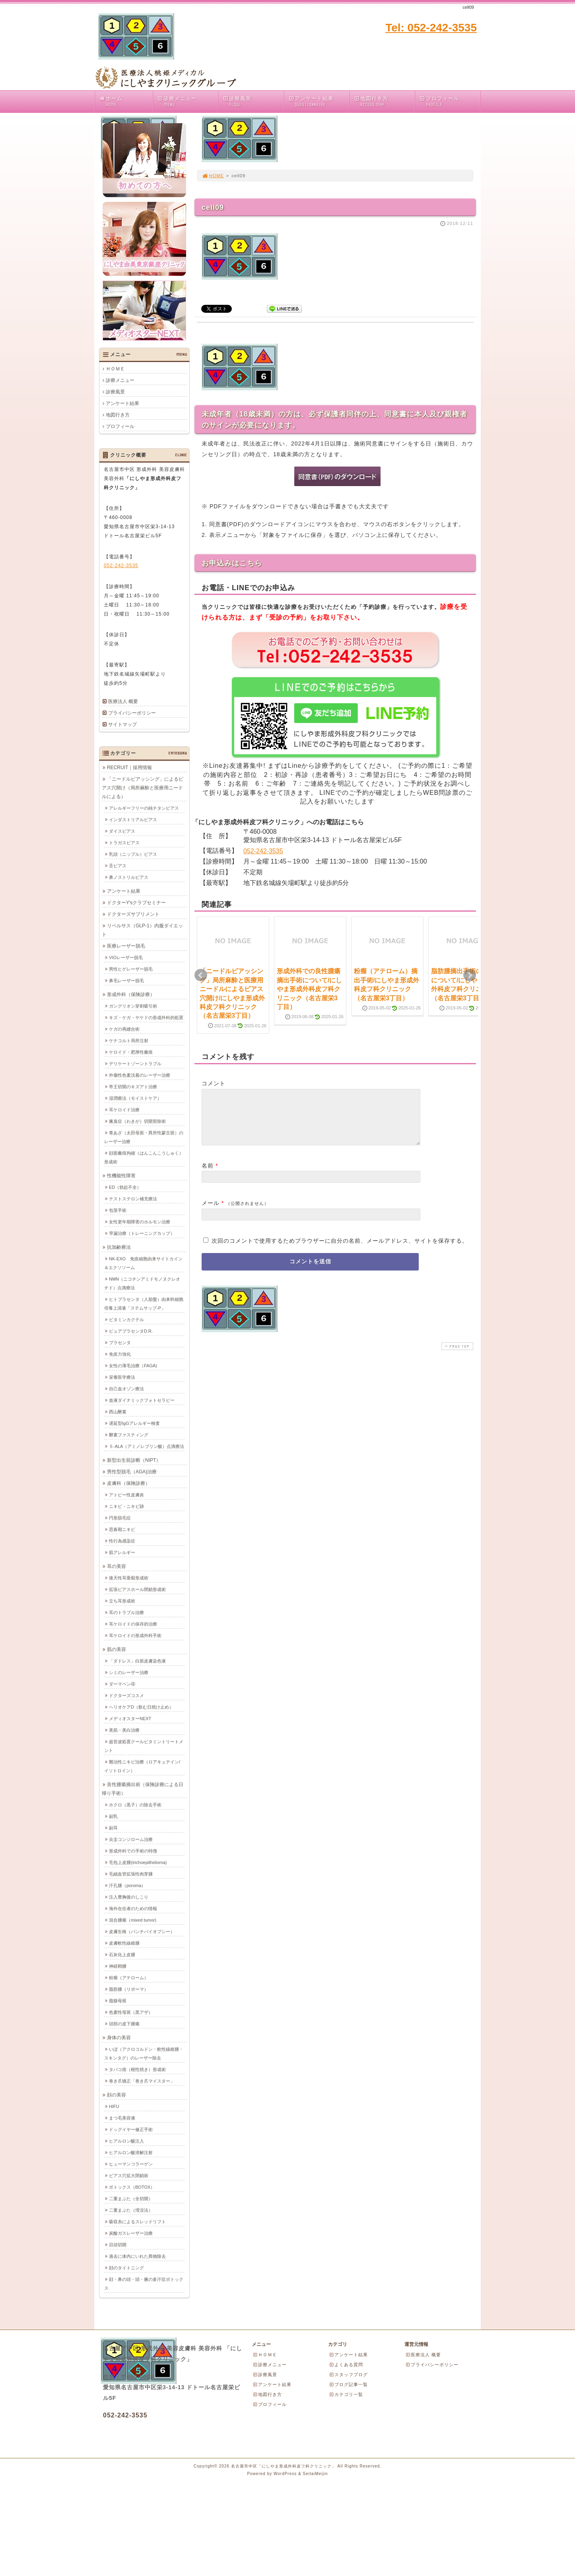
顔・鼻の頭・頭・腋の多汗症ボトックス (143, 2283)
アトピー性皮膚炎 (126, 1494)
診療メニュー (187, 101)
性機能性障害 (121, 1175)
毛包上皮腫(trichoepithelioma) (138, 1862)
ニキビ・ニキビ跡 (126, 1506)
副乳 (113, 1816)
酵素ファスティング (128, 1434)
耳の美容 (116, 1566)
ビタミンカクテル (126, 1319)
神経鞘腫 (117, 1966)
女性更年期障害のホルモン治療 (139, 1221)
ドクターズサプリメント (133, 914)
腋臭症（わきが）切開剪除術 (137, 1121)
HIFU (114, 2106)
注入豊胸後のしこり (128, 1896)
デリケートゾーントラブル (135, 1063)
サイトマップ (122, 724)
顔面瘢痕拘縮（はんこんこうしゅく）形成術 (143, 1157)
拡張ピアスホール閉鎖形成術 (137, 1589)
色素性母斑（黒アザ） (131, 2012)
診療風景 (252, 101)
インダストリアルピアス (133, 819)
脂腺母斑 (117, 2000)
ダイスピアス (122, 831)
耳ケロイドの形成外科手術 (135, 1635)
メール (211, 1212)
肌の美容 (116, 1649)
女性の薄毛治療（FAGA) (133, 1365)
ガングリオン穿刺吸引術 (133, 1005)
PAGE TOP (456, 1355)
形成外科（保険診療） (131, 994)
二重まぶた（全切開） (131, 2198)
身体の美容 (119, 2037)
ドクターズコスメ (126, 1695)
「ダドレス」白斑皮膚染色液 (137, 1660)
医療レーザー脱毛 (126, 946)
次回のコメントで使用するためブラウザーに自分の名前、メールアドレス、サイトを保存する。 (340, 1250)
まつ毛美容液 (122, 2117)
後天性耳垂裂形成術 (128, 1577)
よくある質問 (346, 2364)
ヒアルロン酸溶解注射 (131, 2152)
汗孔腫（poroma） (127, 1885)
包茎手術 (117, 1210)
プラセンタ (120, 1342)
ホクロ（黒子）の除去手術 (135, 1804)
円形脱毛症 (120, 1517)
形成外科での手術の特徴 (133, 1850)
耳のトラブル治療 (126, 1612)
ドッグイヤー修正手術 (131, 2129)
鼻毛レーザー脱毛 (126, 980)
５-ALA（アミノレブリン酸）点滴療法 (146, 1446)
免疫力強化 (120, 1354)
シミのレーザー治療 (128, 1672)
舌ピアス (117, 865)
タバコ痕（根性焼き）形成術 (137, 2069)
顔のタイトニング (126, 2267)
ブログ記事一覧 (348, 2384)
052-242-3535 (263, 851)
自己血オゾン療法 (126, 1388)
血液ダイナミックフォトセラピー (142, 1400)
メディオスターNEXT (130, 1718)
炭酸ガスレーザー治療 (131, 2233)
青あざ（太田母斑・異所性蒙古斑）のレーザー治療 (143, 1137)
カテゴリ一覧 (346, 2394)
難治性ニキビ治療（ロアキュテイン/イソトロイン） (142, 1766)
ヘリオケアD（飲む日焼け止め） (141, 1706)
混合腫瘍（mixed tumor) (132, 1919)
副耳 (113, 1827)
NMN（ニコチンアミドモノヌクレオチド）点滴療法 (142, 1283)
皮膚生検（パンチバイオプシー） (142, 1931)
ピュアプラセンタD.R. (131, 1331)
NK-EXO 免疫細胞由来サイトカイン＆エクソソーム (143, 1263)
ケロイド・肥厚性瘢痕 (131, 1052)
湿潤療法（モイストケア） (135, 1098)
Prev (200, 975)
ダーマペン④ (122, 1683)
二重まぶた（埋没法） (131, 2210)
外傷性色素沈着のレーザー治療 (139, 1075)
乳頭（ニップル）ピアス (133, 854)
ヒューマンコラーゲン (131, 2164)
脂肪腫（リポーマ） (128, 1989)
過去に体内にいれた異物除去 (137, 2256)
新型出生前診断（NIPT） (134, 1460)
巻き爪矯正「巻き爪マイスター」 (142, 2080)
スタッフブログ (348, 2374)
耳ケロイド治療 (124, 1109)
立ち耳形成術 (122, 1600)
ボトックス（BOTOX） (132, 2187)
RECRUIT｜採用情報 (129, 767)
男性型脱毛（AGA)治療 (132, 1471)
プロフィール (449, 101)
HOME (213, 175)
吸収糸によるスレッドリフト (137, 2221)
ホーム (125, 101)
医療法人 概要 (123, 701)
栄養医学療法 (122, 1377)
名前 (208, 1175)
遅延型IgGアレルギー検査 (134, 1423)
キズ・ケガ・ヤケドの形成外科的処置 (146, 1017)
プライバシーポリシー (132, 713)
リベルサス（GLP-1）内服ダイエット (142, 930)
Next (469, 975)
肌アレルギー (122, 1552)
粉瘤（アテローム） (128, 1977)
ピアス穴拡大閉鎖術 (128, 2175)
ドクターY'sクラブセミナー (136, 902)
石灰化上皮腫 (122, 1954)
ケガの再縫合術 (124, 1029)
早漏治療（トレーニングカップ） (142, 1233)
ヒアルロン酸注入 (126, 2140)
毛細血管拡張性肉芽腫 (131, 1873)
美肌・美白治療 (124, 1730)
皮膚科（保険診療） (128, 1483)
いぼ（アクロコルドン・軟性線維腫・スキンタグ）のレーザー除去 (143, 2053)
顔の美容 (116, 2095)
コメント (213, 1083)
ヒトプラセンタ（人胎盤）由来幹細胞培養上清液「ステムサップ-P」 (143, 1303)
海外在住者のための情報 (133, 1908)
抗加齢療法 (119, 1247)
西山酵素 (117, 1411)
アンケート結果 (318, 101)
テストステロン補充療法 (133, 1198)
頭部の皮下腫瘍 (124, 2023)
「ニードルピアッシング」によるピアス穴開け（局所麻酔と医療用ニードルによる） (142, 787)
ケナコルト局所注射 (128, 1040)
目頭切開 (117, 2244)
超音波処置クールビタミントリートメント (143, 1746)
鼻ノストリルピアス (128, 877)
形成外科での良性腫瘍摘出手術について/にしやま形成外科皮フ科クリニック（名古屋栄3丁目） (309, 989)
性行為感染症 (122, 1540)
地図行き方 (384, 101)
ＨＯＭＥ (115, 369)
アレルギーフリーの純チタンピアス (144, 808)
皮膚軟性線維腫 (124, 1943)
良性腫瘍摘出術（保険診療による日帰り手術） (142, 1789)
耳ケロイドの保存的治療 (133, 1623)
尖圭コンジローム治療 (131, 1839)
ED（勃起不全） (125, 1187)
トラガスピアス (124, 842)
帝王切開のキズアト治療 (133, 1086)
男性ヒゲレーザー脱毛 (131, 968)
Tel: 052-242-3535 (431, 27)
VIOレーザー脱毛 (126, 957)
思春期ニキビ (122, 1529)
